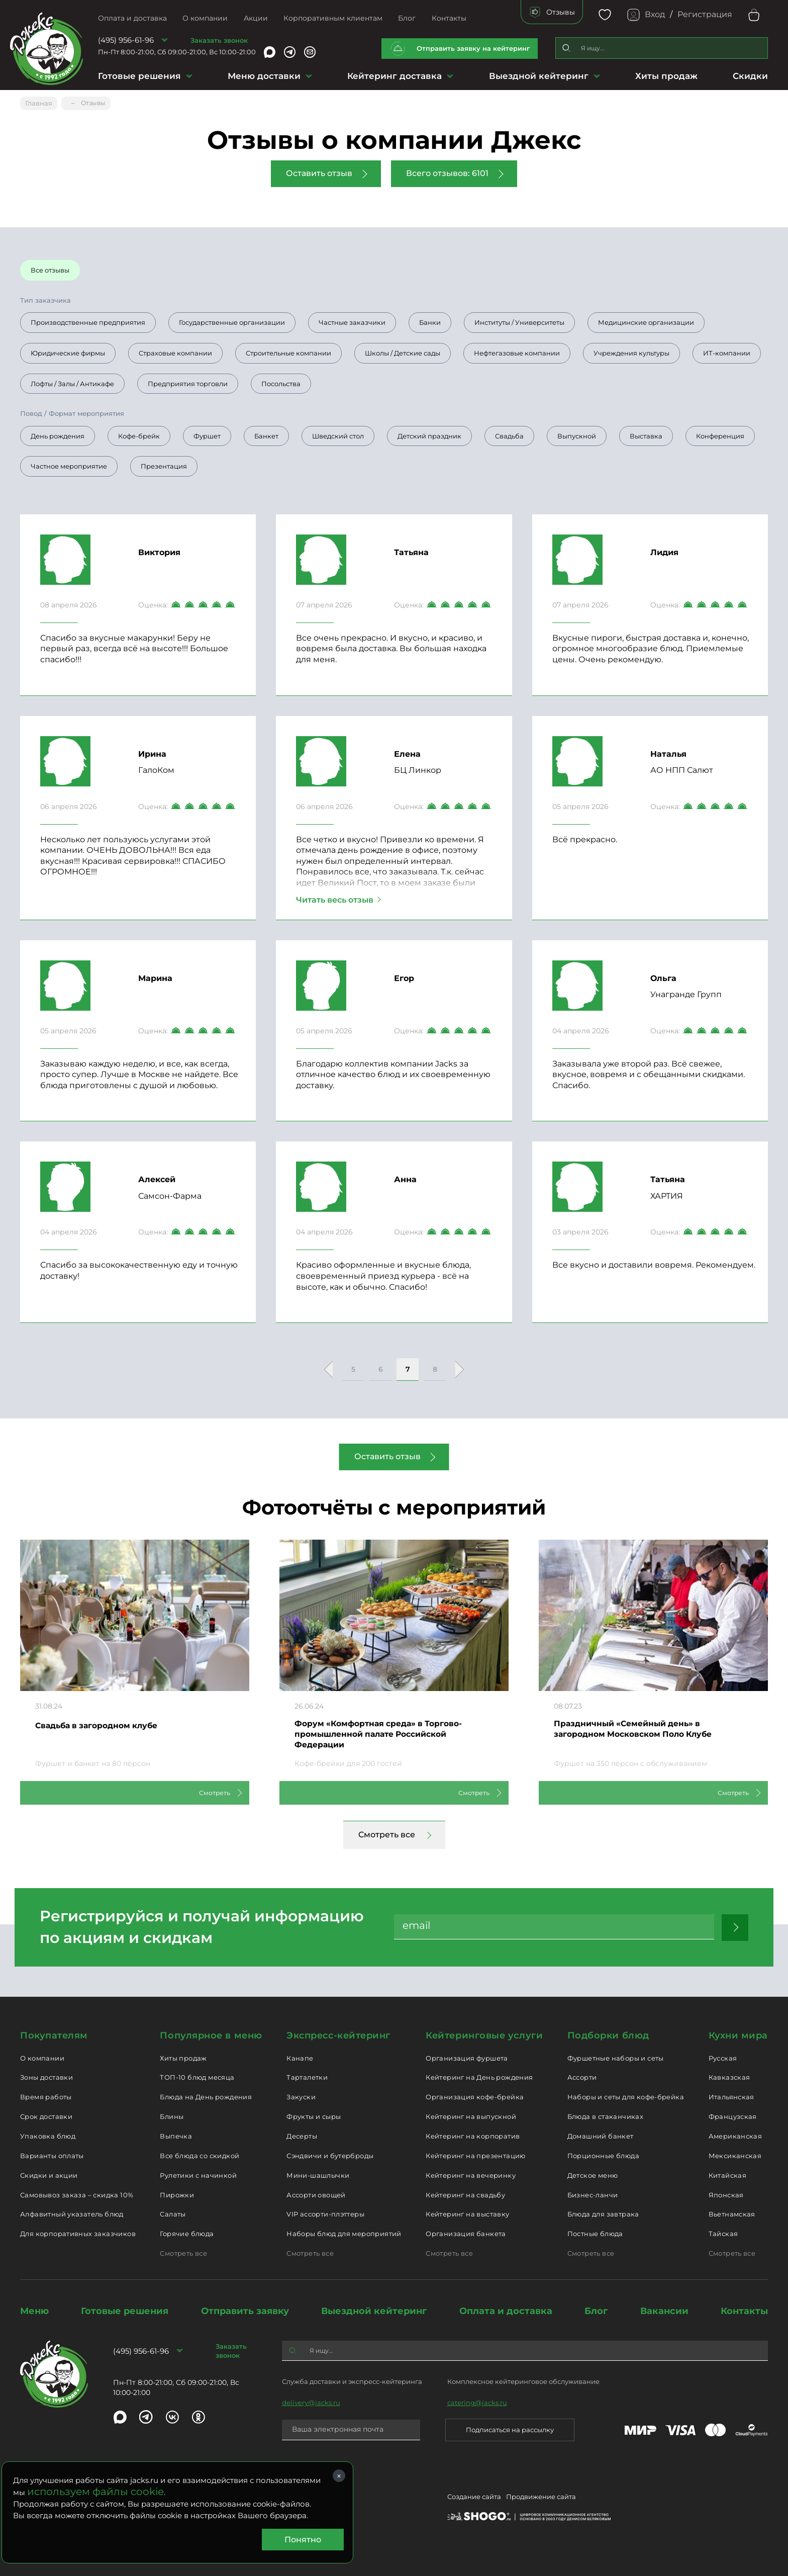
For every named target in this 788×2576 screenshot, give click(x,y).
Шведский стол (338, 432)
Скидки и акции (48, 2174)
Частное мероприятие (69, 463)
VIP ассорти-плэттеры (325, 2213)
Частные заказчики (352, 319)
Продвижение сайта (541, 2498)
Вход (655, 14)
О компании (205, 18)
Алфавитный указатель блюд (72, 2213)
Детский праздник (429, 432)
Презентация (164, 463)
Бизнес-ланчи (592, 2193)
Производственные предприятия (88, 319)
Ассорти (582, 2076)
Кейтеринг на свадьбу (465, 2193)
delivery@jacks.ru (311, 2401)
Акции (256, 18)
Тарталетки (307, 2076)
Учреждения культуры (631, 349)
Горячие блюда (187, 2233)
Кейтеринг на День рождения (479, 2076)
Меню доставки (264, 76)
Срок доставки (46, 2115)
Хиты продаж (666, 76)
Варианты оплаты (52, 2155)
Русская (723, 2057)
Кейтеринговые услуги (484, 2034)
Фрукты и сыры (313, 2115)
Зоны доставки (46, 2076)
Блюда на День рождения (206, 2096)
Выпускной (576, 432)
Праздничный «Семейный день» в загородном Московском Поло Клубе (646, 1727)
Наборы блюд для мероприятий (344, 2233)
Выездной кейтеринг (538, 76)
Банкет (266, 432)
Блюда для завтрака (603, 2213)
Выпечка (176, 2135)
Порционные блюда (603, 2155)
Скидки (750, 76)
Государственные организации (232, 319)
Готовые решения (139, 76)
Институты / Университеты (519, 319)
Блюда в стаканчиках (605, 2115)
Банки (430, 319)
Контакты (449, 18)
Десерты (301, 2135)
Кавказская (729, 2076)
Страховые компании (175, 349)
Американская (735, 2135)
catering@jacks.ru (477, 2401)
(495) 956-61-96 (126, 40)
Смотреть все (386, 1833)
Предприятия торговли (188, 380)
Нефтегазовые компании (517, 349)
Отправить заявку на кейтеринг (473, 48)
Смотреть (203, 1791)
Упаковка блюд (47, 2135)
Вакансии (664, 2310)
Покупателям (54, 2034)
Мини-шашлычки (317, 2174)
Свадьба (509, 432)
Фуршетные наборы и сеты (615, 2057)
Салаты (172, 2213)
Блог (407, 18)
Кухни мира (738, 2034)
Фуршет (207, 432)
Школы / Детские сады (402, 349)
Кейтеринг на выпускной (471, 2115)
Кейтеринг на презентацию (475, 2155)
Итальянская (731, 2096)
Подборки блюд (608, 2034)
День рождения (57, 432)
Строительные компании (288, 349)
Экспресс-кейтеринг (338, 2034)
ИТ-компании (726, 349)
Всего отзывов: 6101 (447, 169)
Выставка (646, 432)
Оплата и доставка (132, 18)
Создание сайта (474, 2498)
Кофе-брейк (139, 432)
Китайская (728, 2174)
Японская (726, 2193)
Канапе (299, 2057)
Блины (171, 2115)
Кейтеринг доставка (394, 76)
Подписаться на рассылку (510, 2429)
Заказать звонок (219, 40)
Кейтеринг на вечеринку (471, 2174)
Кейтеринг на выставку (467, 2213)
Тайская (723, 2233)
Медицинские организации (646, 319)
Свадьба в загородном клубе (106, 1721)
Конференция (720, 432)
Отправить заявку (245, 2310)
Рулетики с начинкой (198, 2174)
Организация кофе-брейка (475, 2096)
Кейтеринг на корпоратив (473, 2135)
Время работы (46, 2096)
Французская (733, 2115)
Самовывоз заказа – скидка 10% (76, 2193)
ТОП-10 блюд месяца (197, 2076)
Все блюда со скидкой (199, 2155)
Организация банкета (466, 2233)
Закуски (301, 2096)
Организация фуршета (467, 2057)
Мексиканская (735, 2155)
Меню (34, 2310)
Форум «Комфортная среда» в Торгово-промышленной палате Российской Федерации (390, 1733)
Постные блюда (595, 2233)
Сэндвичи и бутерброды (329, 2155)
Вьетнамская (732, 2213)
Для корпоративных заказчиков (78, 2233)
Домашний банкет (600, 2135)
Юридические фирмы (68, 349)
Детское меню (592, 2174)
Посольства (281, 380)
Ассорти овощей (315, 2193)
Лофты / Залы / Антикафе (72, 380)
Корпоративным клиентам (332, 18)
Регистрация (704, 14)
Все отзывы (50, 266)
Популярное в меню (211, 2034)
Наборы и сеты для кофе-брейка (625, 2096)
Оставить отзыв (319, 169)
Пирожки (177, 2193)
